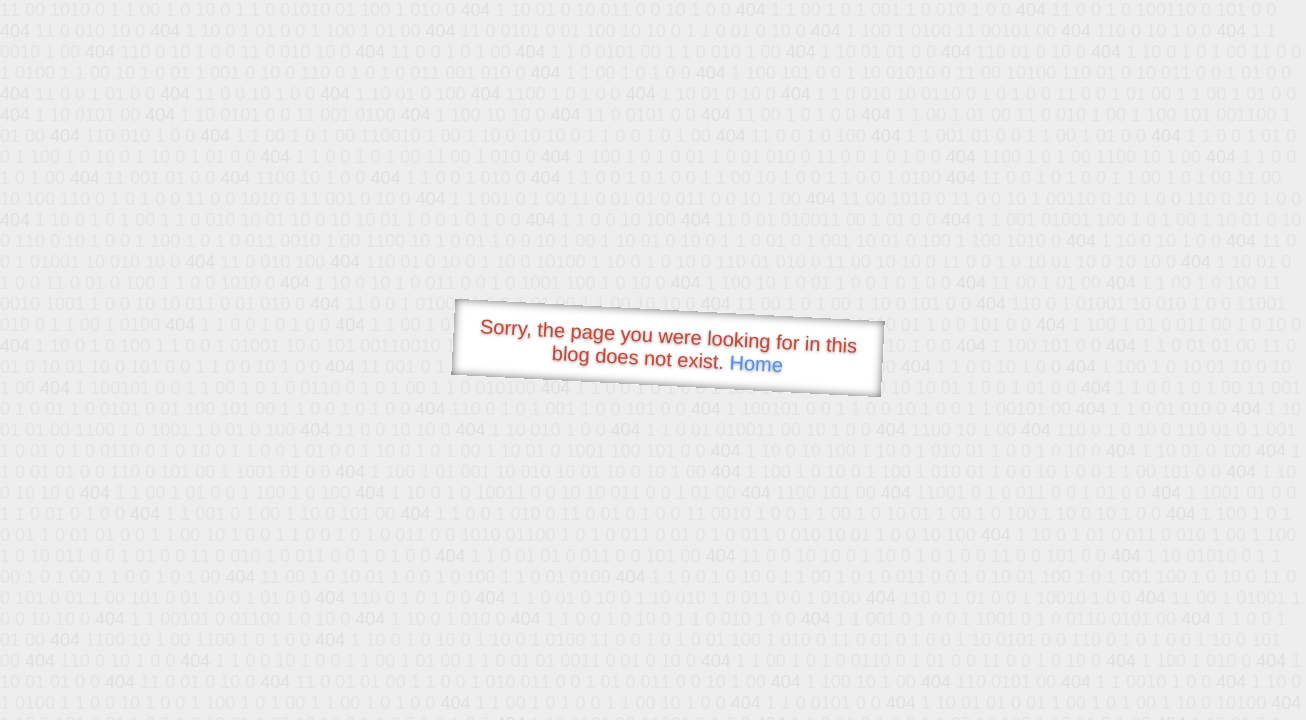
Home (756, 363)
